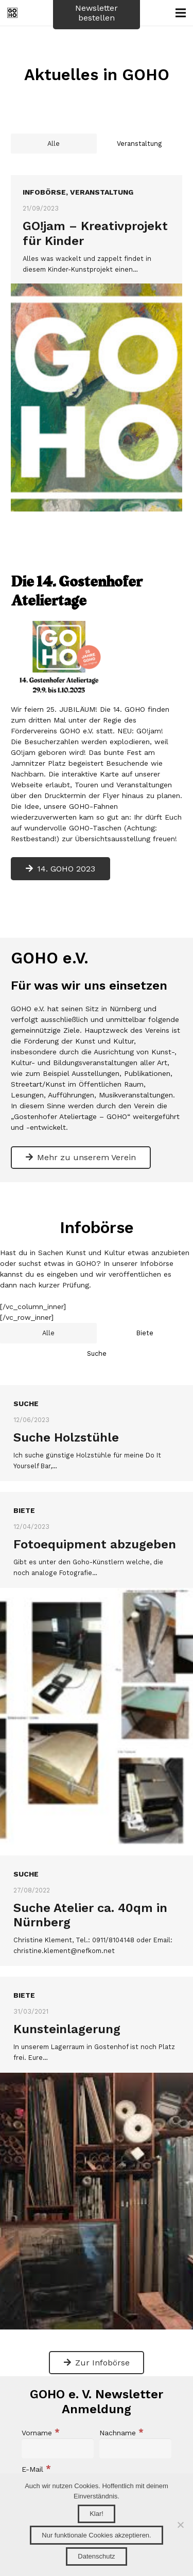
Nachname (121, 2412)
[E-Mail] (96, 2464)
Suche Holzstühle (66, 1416)
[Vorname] (58, 2428)
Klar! (96, 2513)
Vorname (41, 2412)
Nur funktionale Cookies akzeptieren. (96, 2535)
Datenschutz (96, 2556)
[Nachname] (135, 2428)
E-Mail (36, 2449)
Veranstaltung (101, 192)
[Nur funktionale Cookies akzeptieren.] (180, 2525)
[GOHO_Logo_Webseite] (12, 13)
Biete (24, 1490)
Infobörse (44, 192)
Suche (26, 1383)
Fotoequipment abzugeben (94, 1523)
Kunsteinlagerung (66, 2008)
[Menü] (180, 13)
